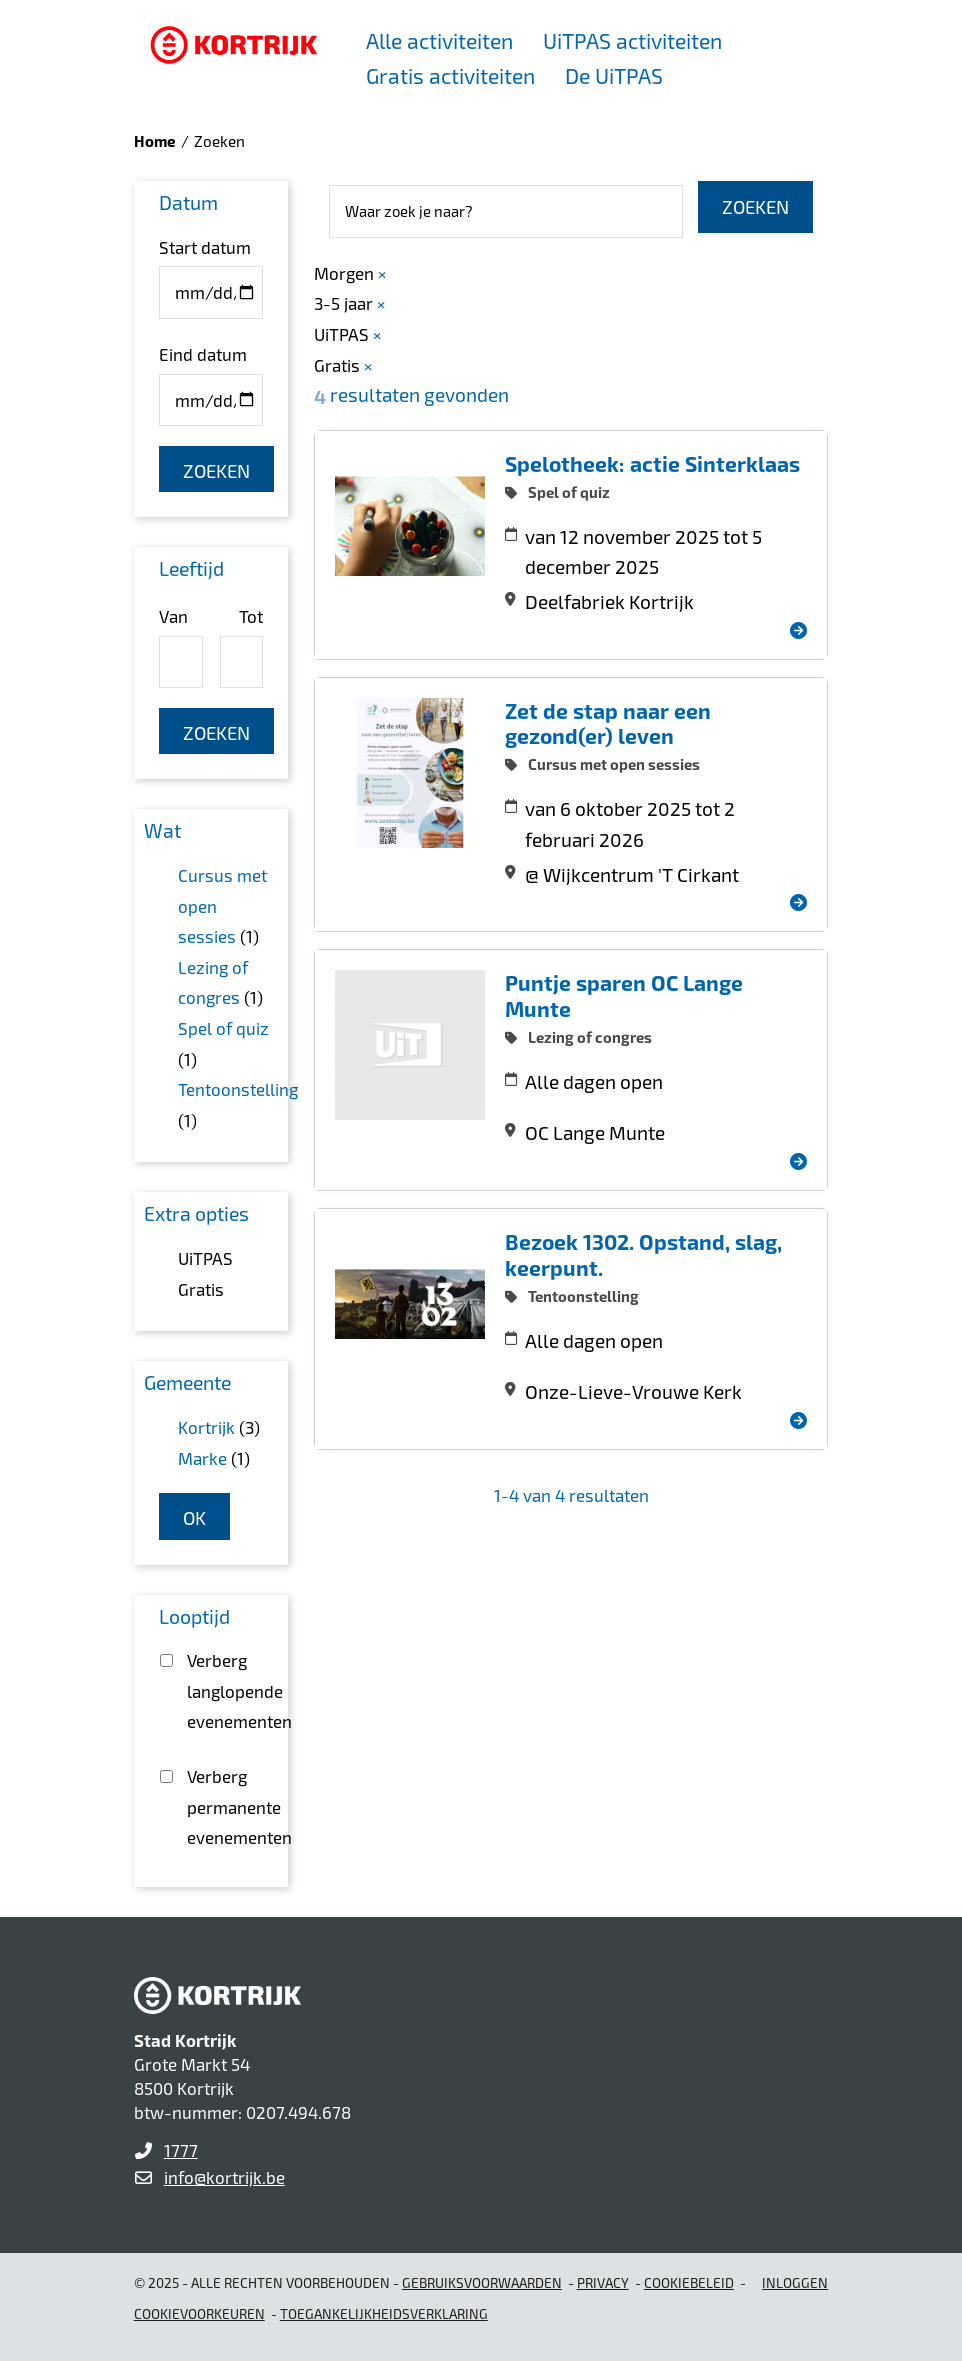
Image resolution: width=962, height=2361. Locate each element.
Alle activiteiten (439, 40)
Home (155, 141)
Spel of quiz (223, 1028)
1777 (181, 2150)
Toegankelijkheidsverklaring (384, 2313)
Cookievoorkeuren (199, 2313)
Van (173, 616)
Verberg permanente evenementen (224, 1806)
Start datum (205, 247)
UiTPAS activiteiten (632, 40)
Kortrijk (206, 1427)
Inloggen (795, 2282)
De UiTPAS (614, 75)
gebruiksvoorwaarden (482, 2282)
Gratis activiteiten (450, 75)
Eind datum (203, 354)
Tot (251, 616)
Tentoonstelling (238, 1089)
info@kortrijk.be (224, 2177)
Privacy (603, 2282)
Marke (202, 1458)
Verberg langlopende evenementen (224, 1690)
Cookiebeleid (689, 2282)
